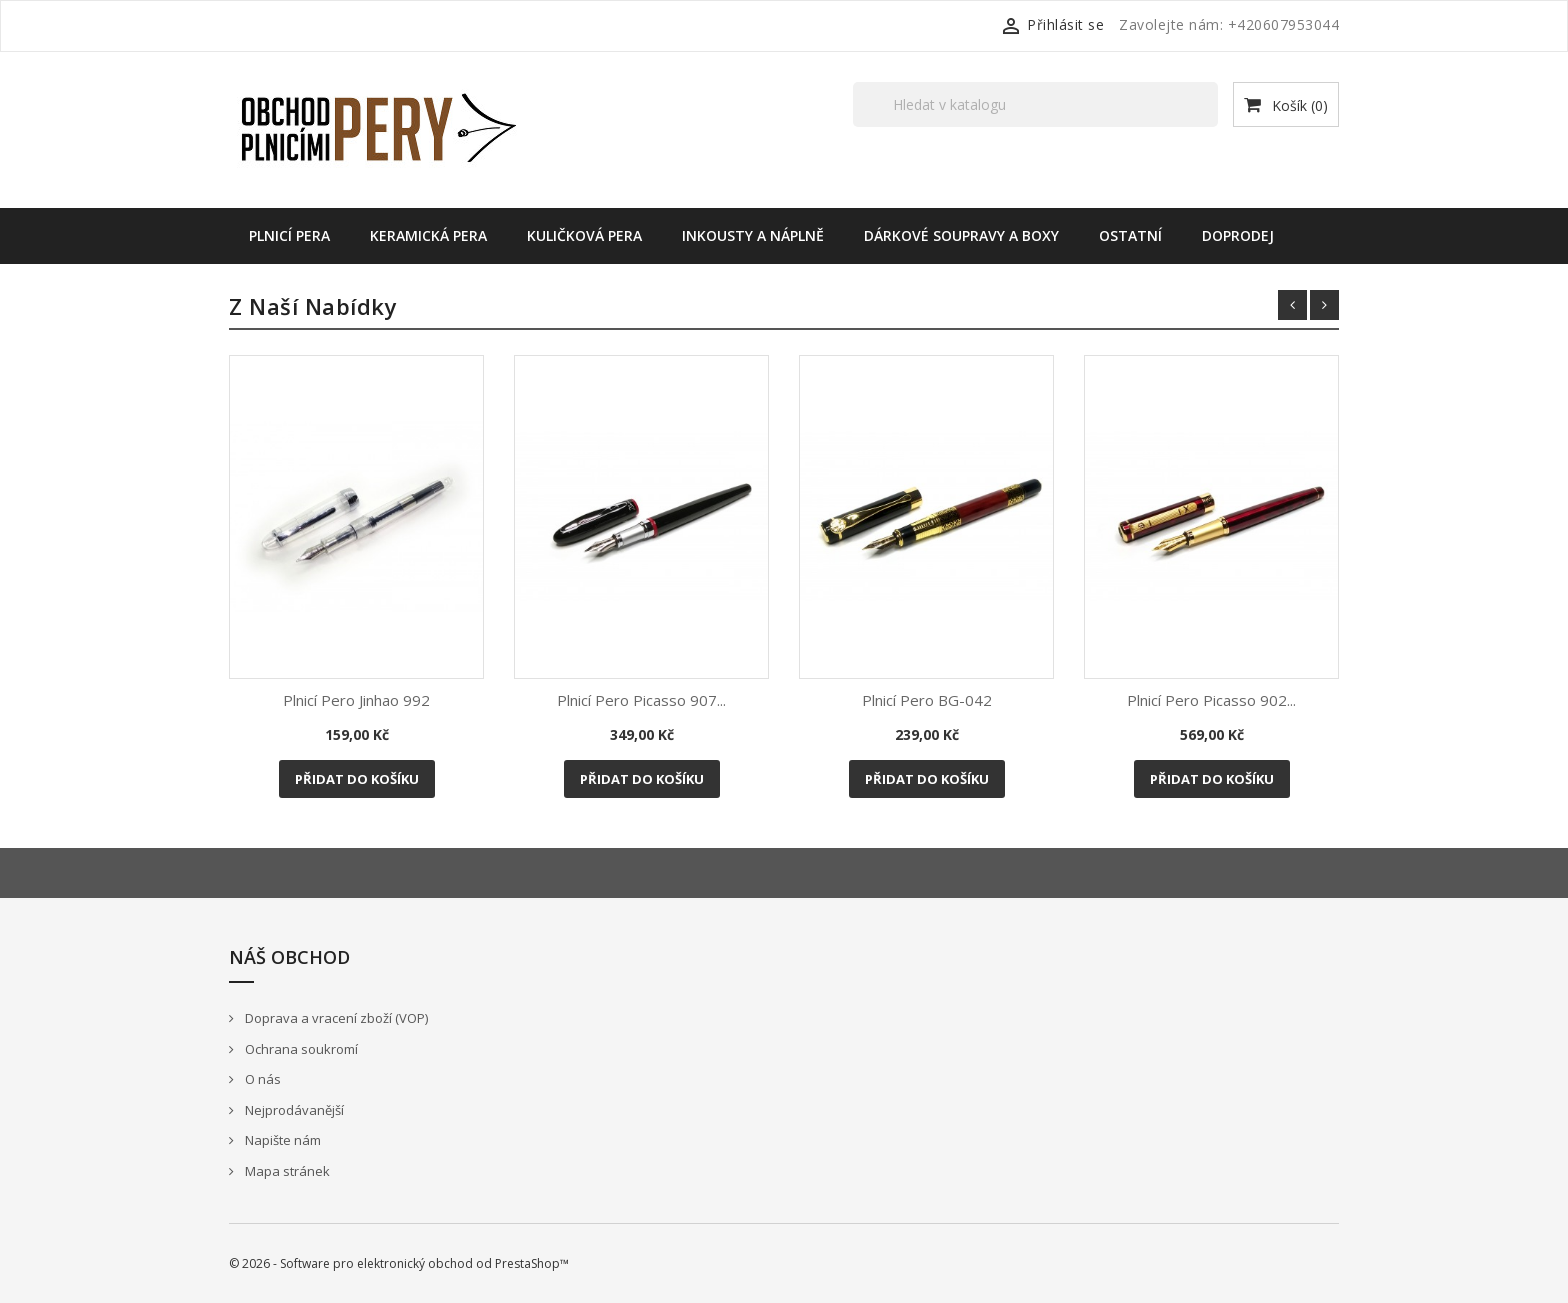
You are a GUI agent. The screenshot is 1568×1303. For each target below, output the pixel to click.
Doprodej (1238, 235)
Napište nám (281, 1140)
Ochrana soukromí (300, 1049)
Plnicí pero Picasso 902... (1211, 700)
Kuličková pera (584, 235)
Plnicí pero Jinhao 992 (356, 700)
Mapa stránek (286, 1171)
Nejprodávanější (293, 1110)
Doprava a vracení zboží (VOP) (335, 1018)
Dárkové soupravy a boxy (961, 235)
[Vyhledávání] (1035, 104)
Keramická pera (428, 235)
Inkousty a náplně (753, 235)
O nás (261, 1079)
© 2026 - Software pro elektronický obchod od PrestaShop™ (399, 1263)
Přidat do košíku (357, 779)
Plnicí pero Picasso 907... (641, 700)
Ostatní (1130, 235)
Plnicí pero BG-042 (927, 700)
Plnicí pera (289, 235)
